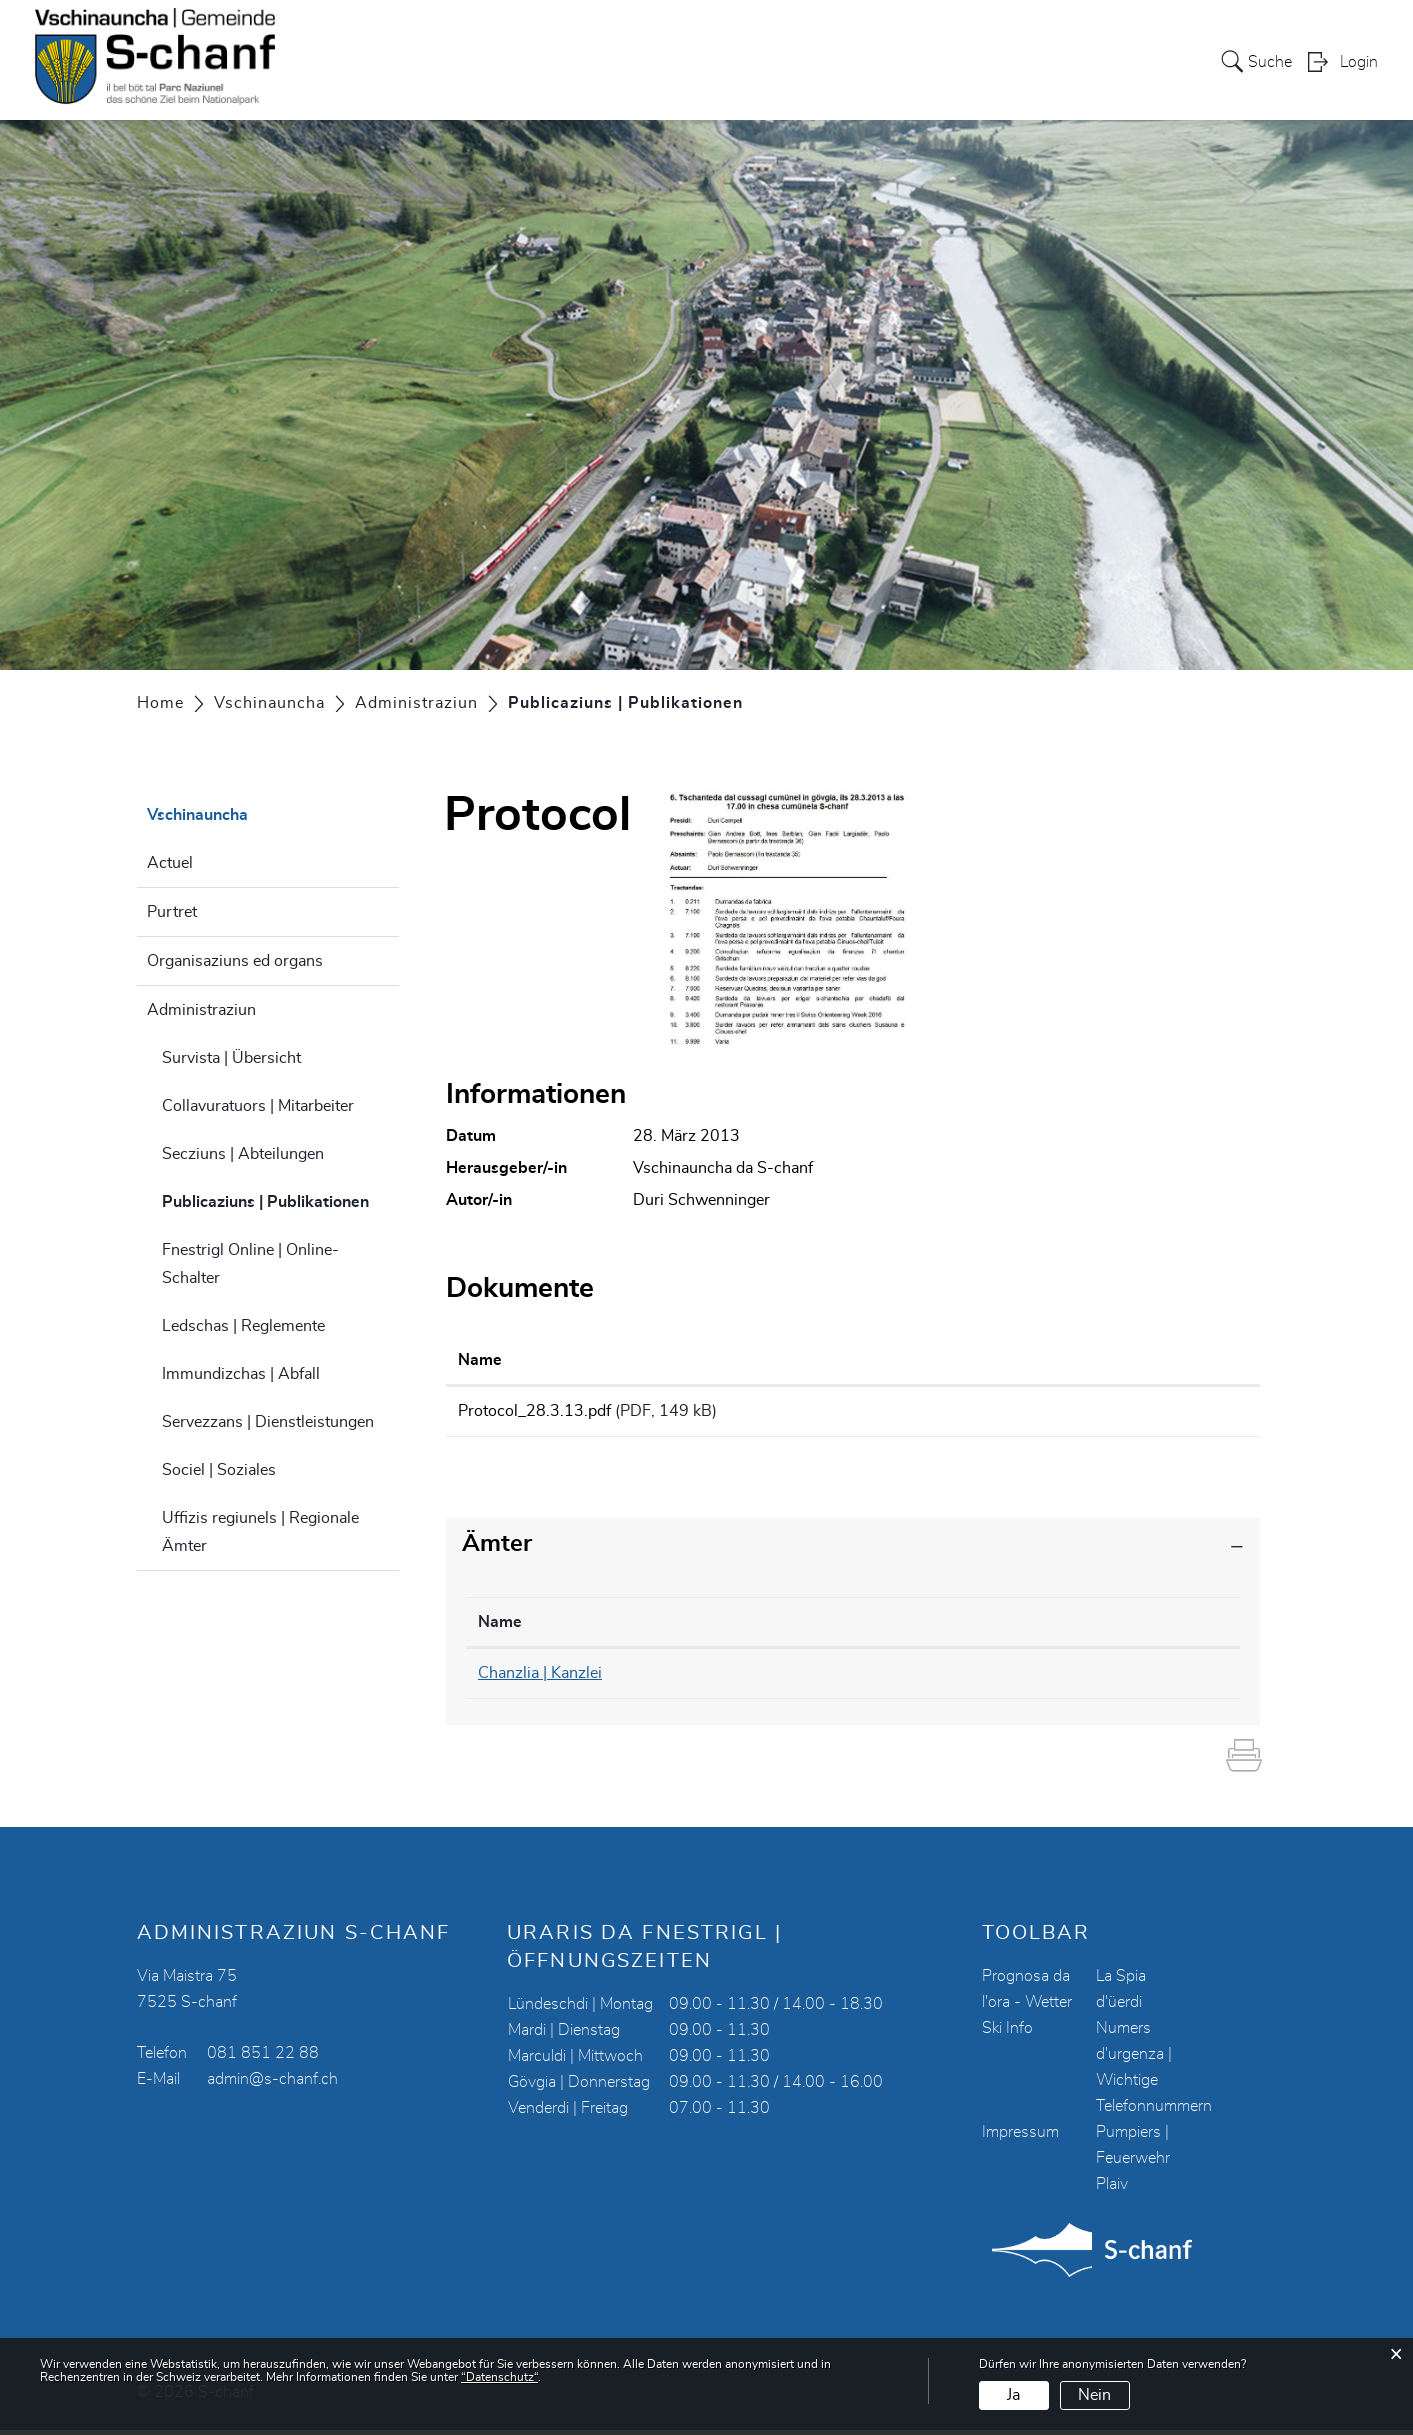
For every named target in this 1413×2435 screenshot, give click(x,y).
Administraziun (201, 1010)
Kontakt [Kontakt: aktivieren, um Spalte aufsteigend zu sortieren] (989, 1628)
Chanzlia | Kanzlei (540, 1679)
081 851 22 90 (785, 1679)
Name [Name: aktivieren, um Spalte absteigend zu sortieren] (500, 1628)
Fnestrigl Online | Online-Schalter (250, 1264)
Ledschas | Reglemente (243, 1326)
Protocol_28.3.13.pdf (534, 1411)
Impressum (1020, 2137)
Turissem (1037, 61)
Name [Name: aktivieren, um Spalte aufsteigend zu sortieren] (480, 1360)
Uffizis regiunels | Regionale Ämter (260, 1532)
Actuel (170, 863)
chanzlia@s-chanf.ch (1034, 1679)
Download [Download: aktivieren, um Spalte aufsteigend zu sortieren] (1088, 1360)
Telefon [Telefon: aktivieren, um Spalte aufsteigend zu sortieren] (756, 1628)
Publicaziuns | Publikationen (281, 1199)
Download (1149, 1414)
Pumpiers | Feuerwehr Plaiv (1133, 2163)
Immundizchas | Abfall (241, 1374)
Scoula (955, 61)
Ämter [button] (497, 1550)
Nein (1094, 2395)
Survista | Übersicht (231, 1058)
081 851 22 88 (263, 2058)
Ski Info (1007, 2033)
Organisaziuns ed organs (235, 961)
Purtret (172, 912)
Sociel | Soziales (219, 1470)
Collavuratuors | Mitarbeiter (258, 1106)
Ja (1013, 2395)
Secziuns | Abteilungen (243, 1154)
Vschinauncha (855, 61)
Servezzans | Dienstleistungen (268, 1422)
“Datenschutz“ (499, 2377)
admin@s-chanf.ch (272, 2084)
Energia (1122, 61)
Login (1359, 63)
